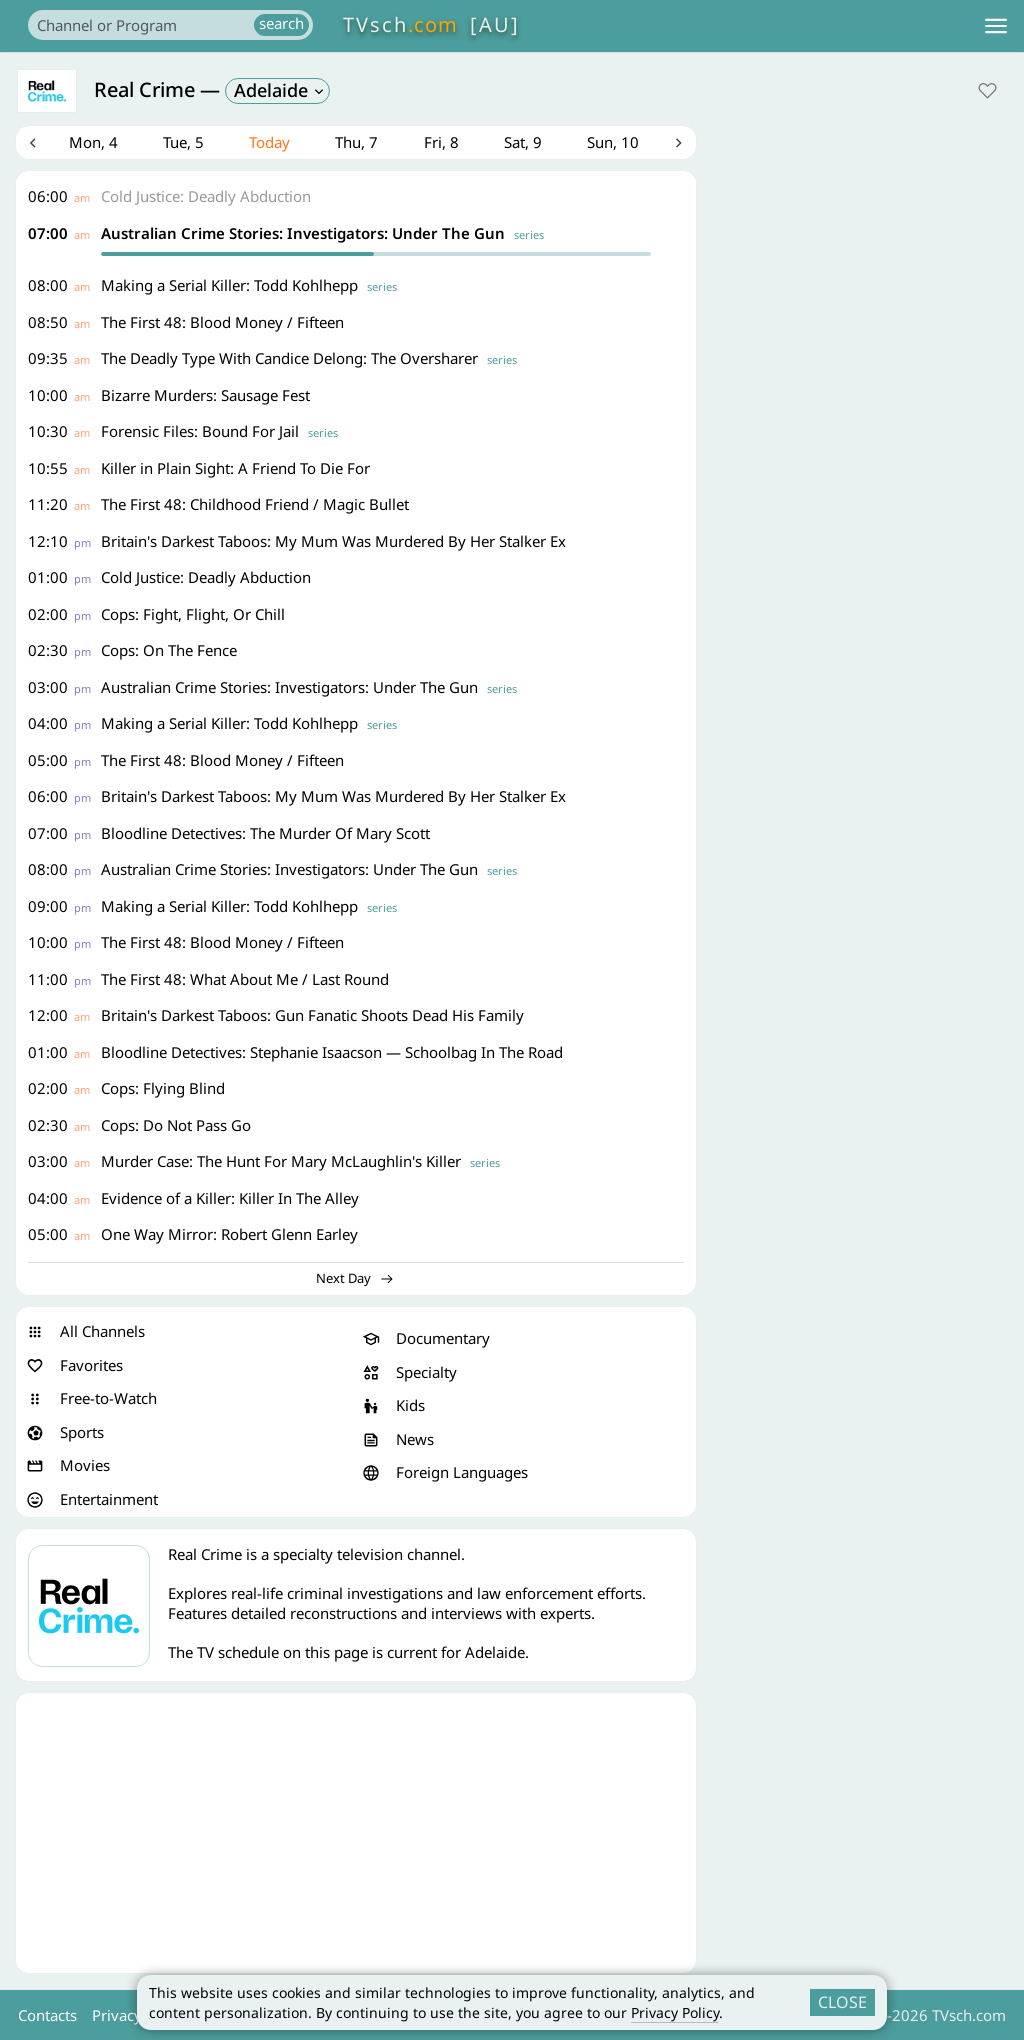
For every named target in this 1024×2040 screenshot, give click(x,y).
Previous (33, 144)
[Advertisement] (356, 1836)
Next (679, 144)
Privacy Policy (675, 2012)
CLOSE (842, 2002)
